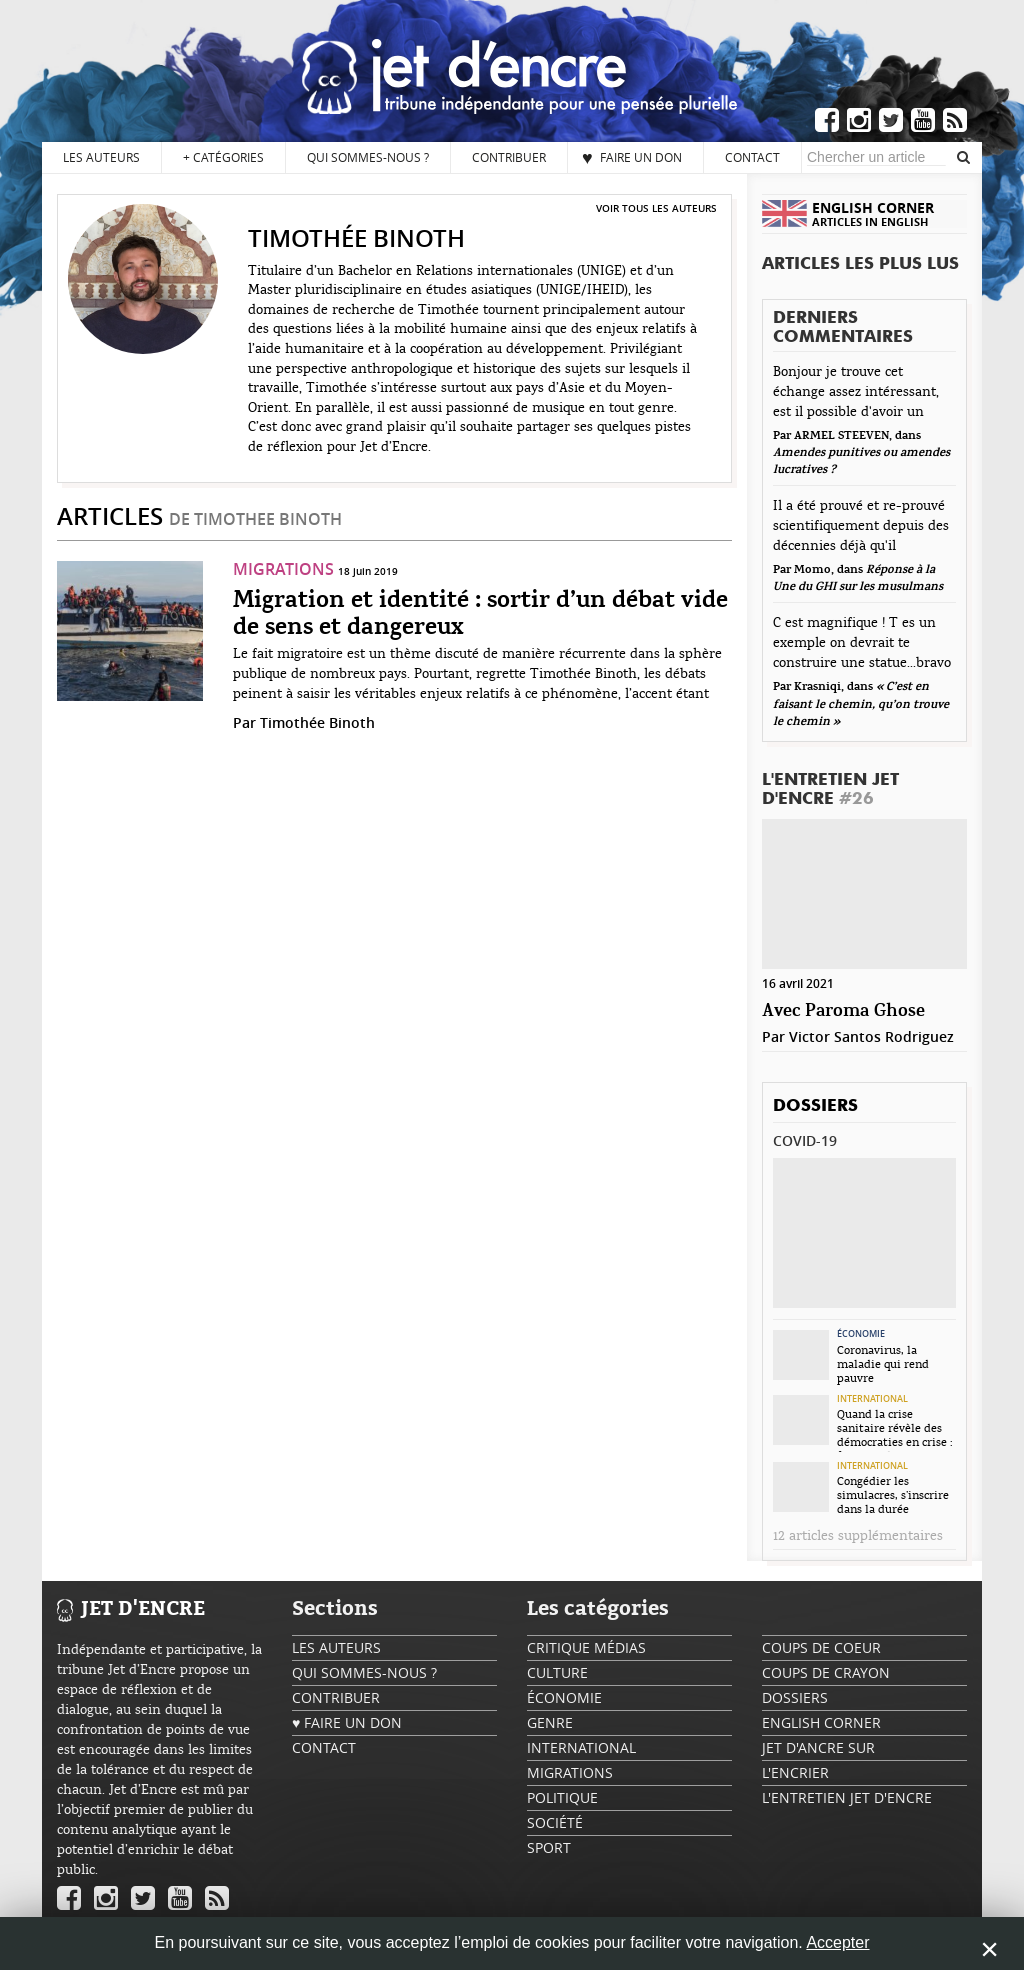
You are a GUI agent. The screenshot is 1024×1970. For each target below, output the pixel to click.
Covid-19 (805, 1140)
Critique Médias (586, 1647)
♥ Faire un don (632, 157)
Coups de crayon (826, 1672)
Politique (562, 1797)
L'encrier (795, 1772)
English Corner (821, 1722)
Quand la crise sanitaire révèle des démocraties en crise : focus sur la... (895, 1430)
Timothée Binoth (317, 722)
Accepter (837, 1942)
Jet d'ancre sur (818, 1747)
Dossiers (815, 1106)
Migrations (283, 569)
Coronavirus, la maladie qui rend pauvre (883, 1364)
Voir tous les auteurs (656, 208)
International (872, 1399)
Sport (549, 1847)
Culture (557, 1672)
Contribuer (509, 157)
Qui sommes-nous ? (368, 157)
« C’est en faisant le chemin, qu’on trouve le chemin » (861, 704)
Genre (550, 1722)
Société (555, 1822)
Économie (861, 1334)
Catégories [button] (223, 157)
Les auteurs (101, 157)
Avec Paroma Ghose (843, 1011)
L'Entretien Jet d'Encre (830, 790)
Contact (752, 157)
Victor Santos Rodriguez (871, 1036)
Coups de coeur (821, 1647)
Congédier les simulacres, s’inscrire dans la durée (893, 1495)
